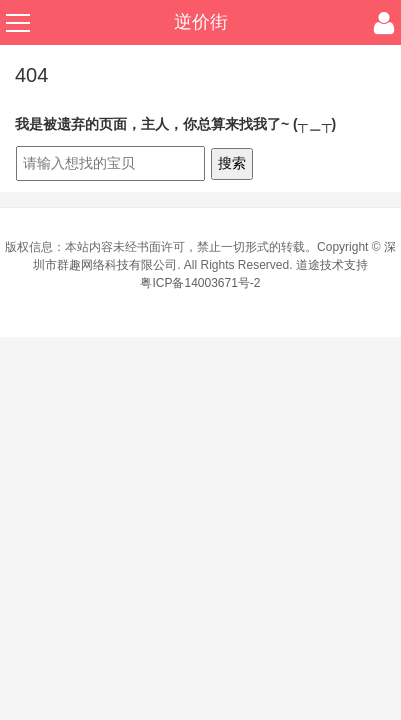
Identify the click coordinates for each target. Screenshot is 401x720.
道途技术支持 (332, 265)
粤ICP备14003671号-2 (200, 283)
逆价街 (201, 22)
